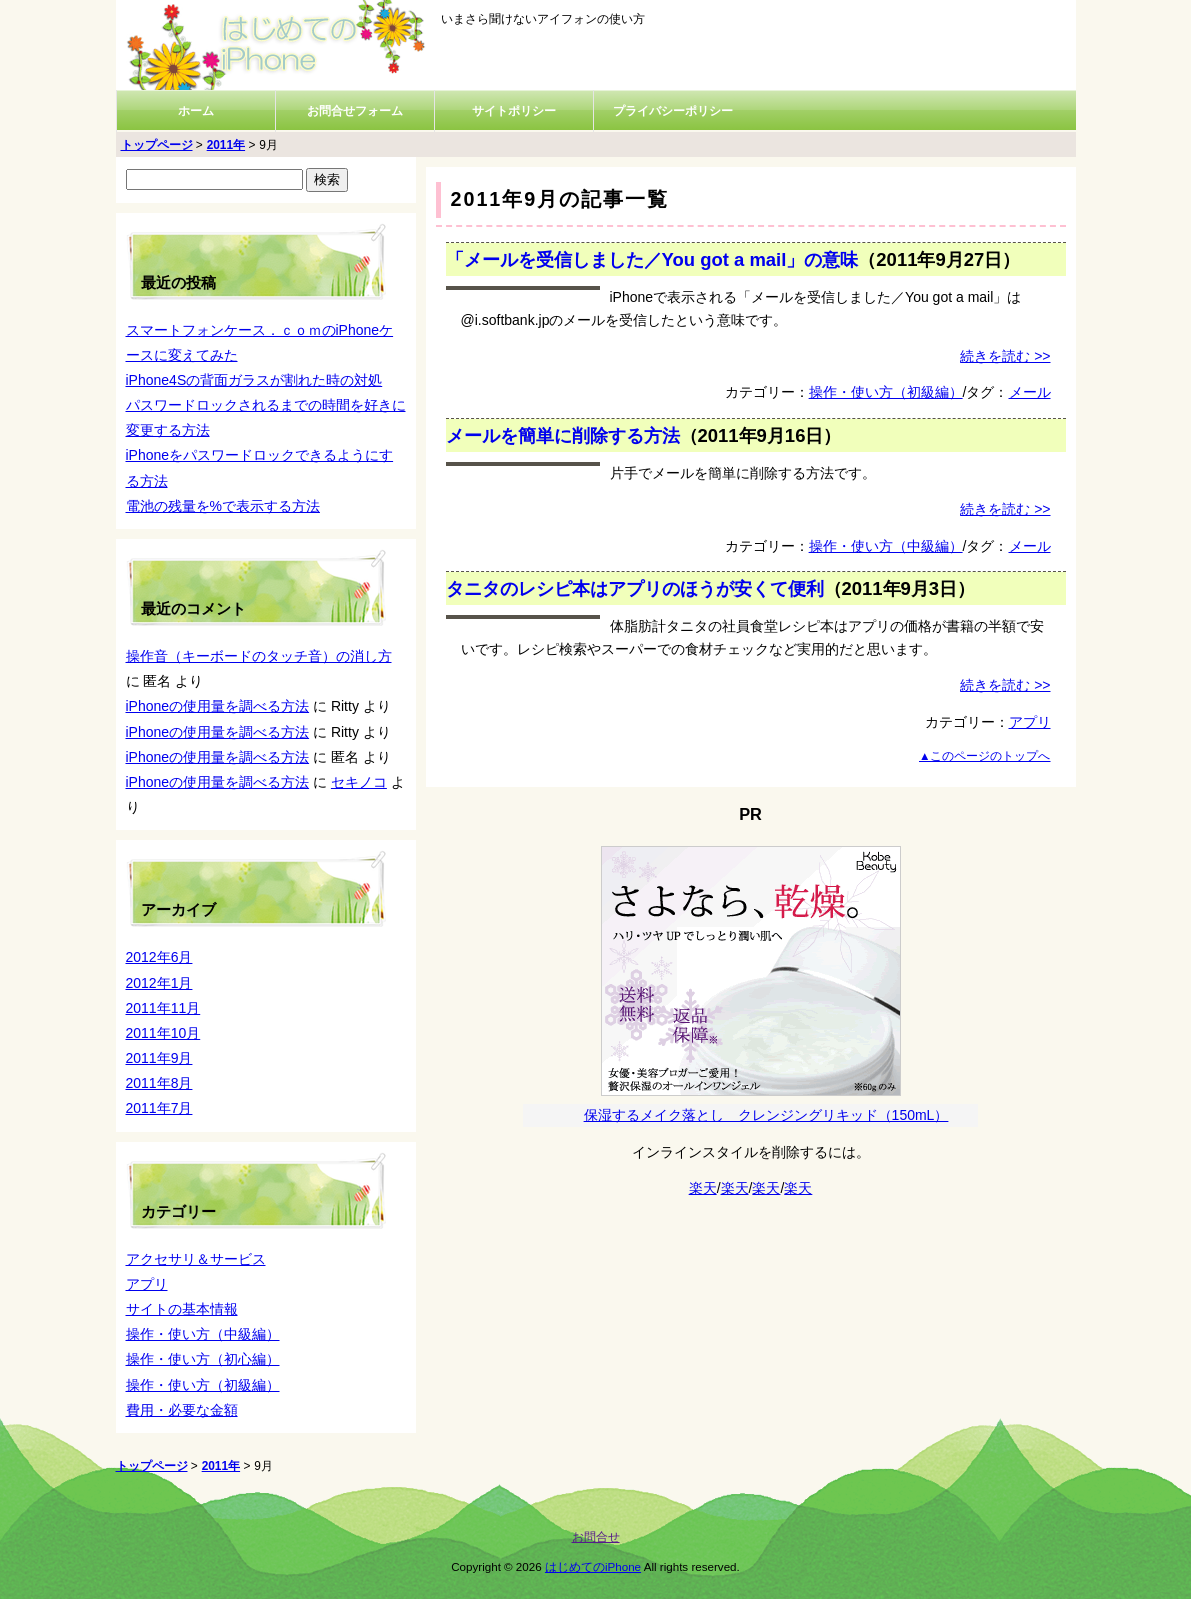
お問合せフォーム (355, 111)
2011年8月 (159, 1083)
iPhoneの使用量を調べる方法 (218, 706)
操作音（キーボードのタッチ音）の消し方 (259, 656)
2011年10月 (163, 1033)
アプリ (1030, 722)
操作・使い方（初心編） (203, 1359)
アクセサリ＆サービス (196, 1259)
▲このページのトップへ (985, 755)
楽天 (703, 1188)
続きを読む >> (1005, 356)
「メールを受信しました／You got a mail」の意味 (652, 259)
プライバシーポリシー (673, 111)
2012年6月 (159, 957)
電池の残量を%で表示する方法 (223, 506)
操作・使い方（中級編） (886, 546)
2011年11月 (163, 1008)
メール (1030, 392)
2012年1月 (159, 983)
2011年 (226, 145)
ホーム (196, 111)
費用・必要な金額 (182, 1410)
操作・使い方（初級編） (886, 392)
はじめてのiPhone (593, 1566)
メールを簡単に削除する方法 (563, 435)
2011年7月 (159, 1108)
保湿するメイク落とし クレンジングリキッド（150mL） (766, 1115)
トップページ (157, 145)
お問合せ (596, 1536)
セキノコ (359, 782)
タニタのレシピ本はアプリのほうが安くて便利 (635, 588)
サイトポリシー (514, 111)
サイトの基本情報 (182, 1309)
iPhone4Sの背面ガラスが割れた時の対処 (254, 380)
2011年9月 (159, 1058)
